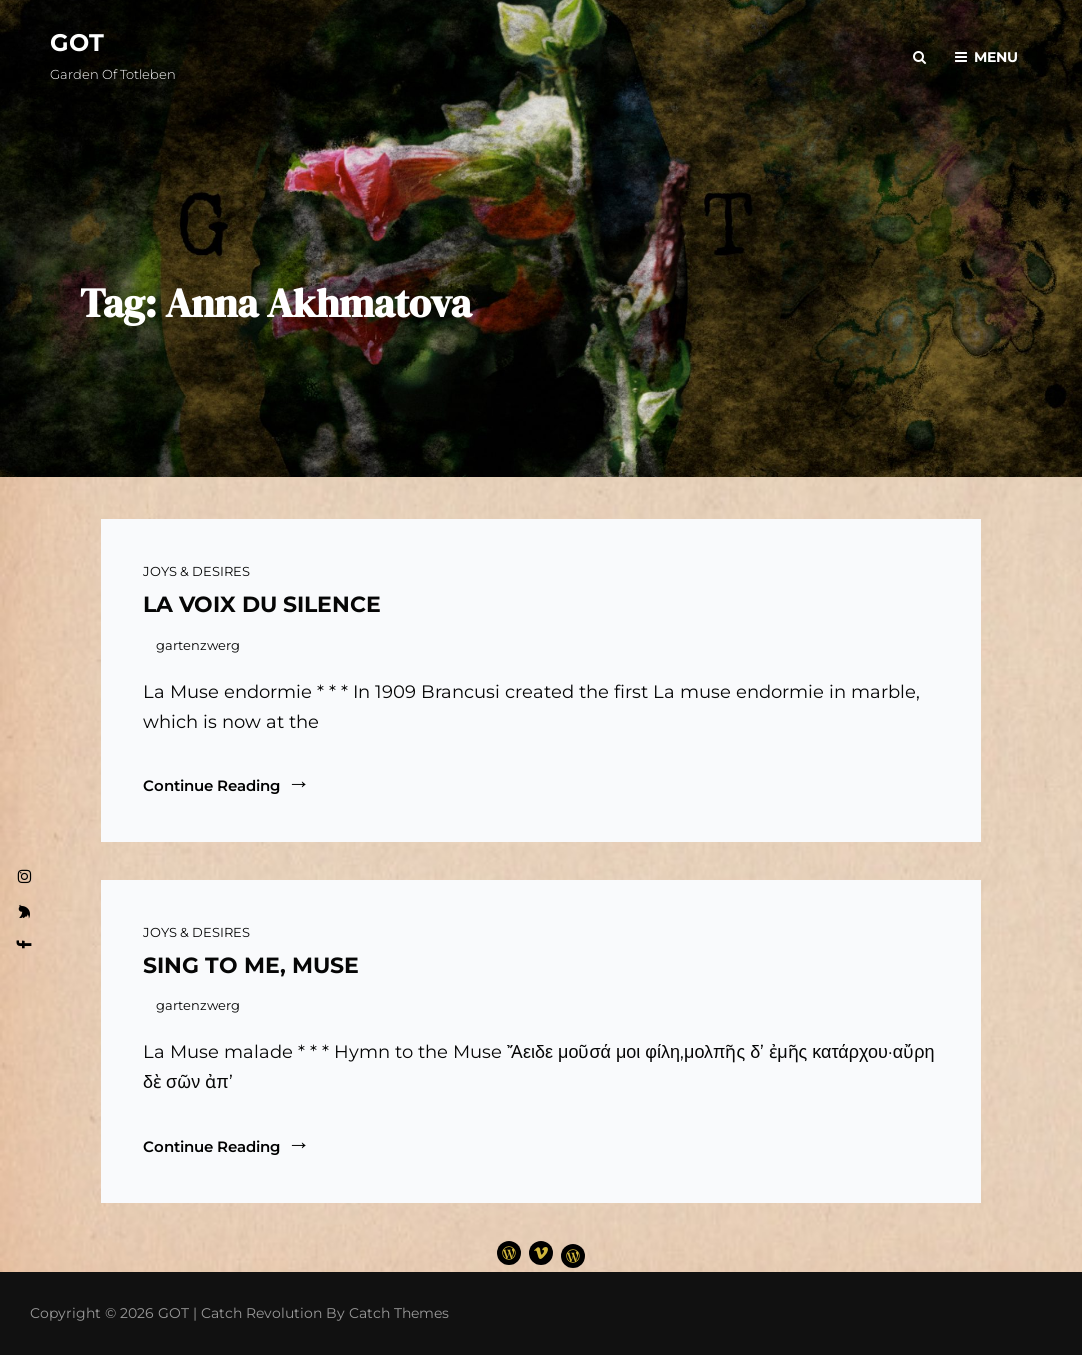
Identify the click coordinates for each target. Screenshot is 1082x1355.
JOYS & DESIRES (196, 571)
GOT (77, 42)
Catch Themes (399, 1313)
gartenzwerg (198, 645)
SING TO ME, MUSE (251, 965)
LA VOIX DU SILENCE (262, 604)
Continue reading (226, 784)
